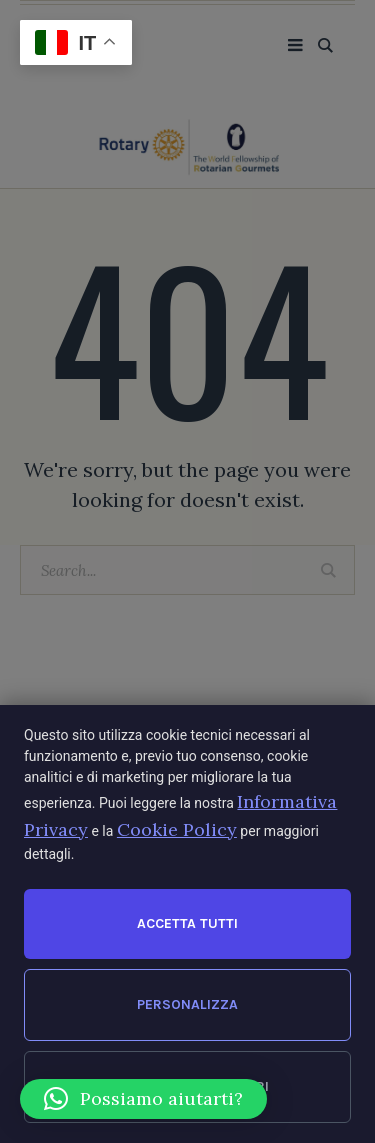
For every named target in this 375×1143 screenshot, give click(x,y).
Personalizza (187, 1004)
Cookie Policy (177, 829)
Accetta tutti (187, 923)
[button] (143, 1099)
